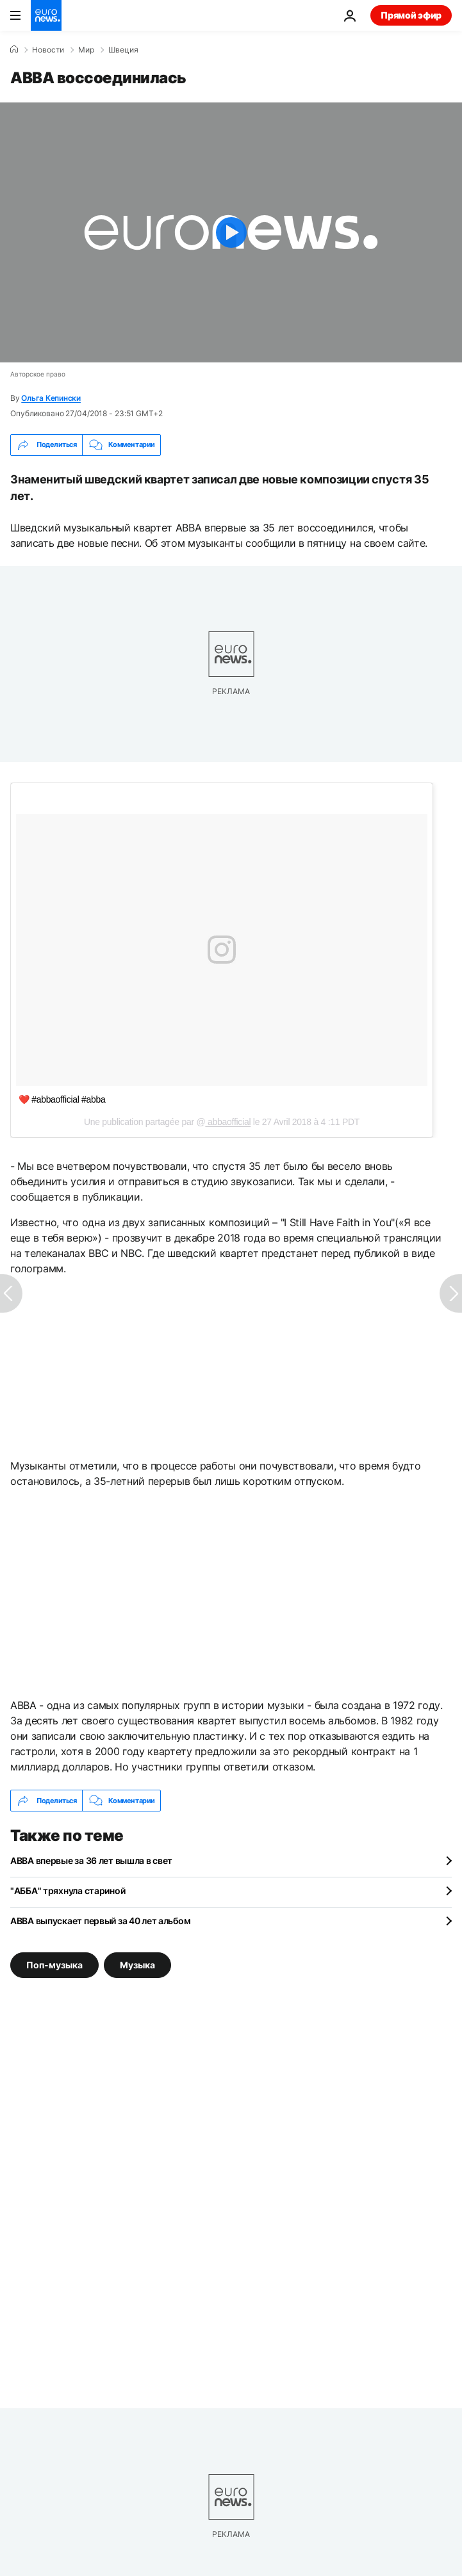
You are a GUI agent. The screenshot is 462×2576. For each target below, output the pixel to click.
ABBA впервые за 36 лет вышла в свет (91, 1860)
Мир (86, 50)
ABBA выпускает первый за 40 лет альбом (100, 1920)
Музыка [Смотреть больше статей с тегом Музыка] (137, 1964)
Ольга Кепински (51, 398)
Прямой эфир (411, 15)
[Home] (14, 49)
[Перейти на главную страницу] (46, 15)
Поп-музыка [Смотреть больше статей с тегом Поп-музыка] (54, 1964)
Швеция (123, 50)
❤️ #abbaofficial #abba (62, 1099)
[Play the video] (231, 232)
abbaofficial (228, 1122)
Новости (48, 50)
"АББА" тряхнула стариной (67, 1890)
